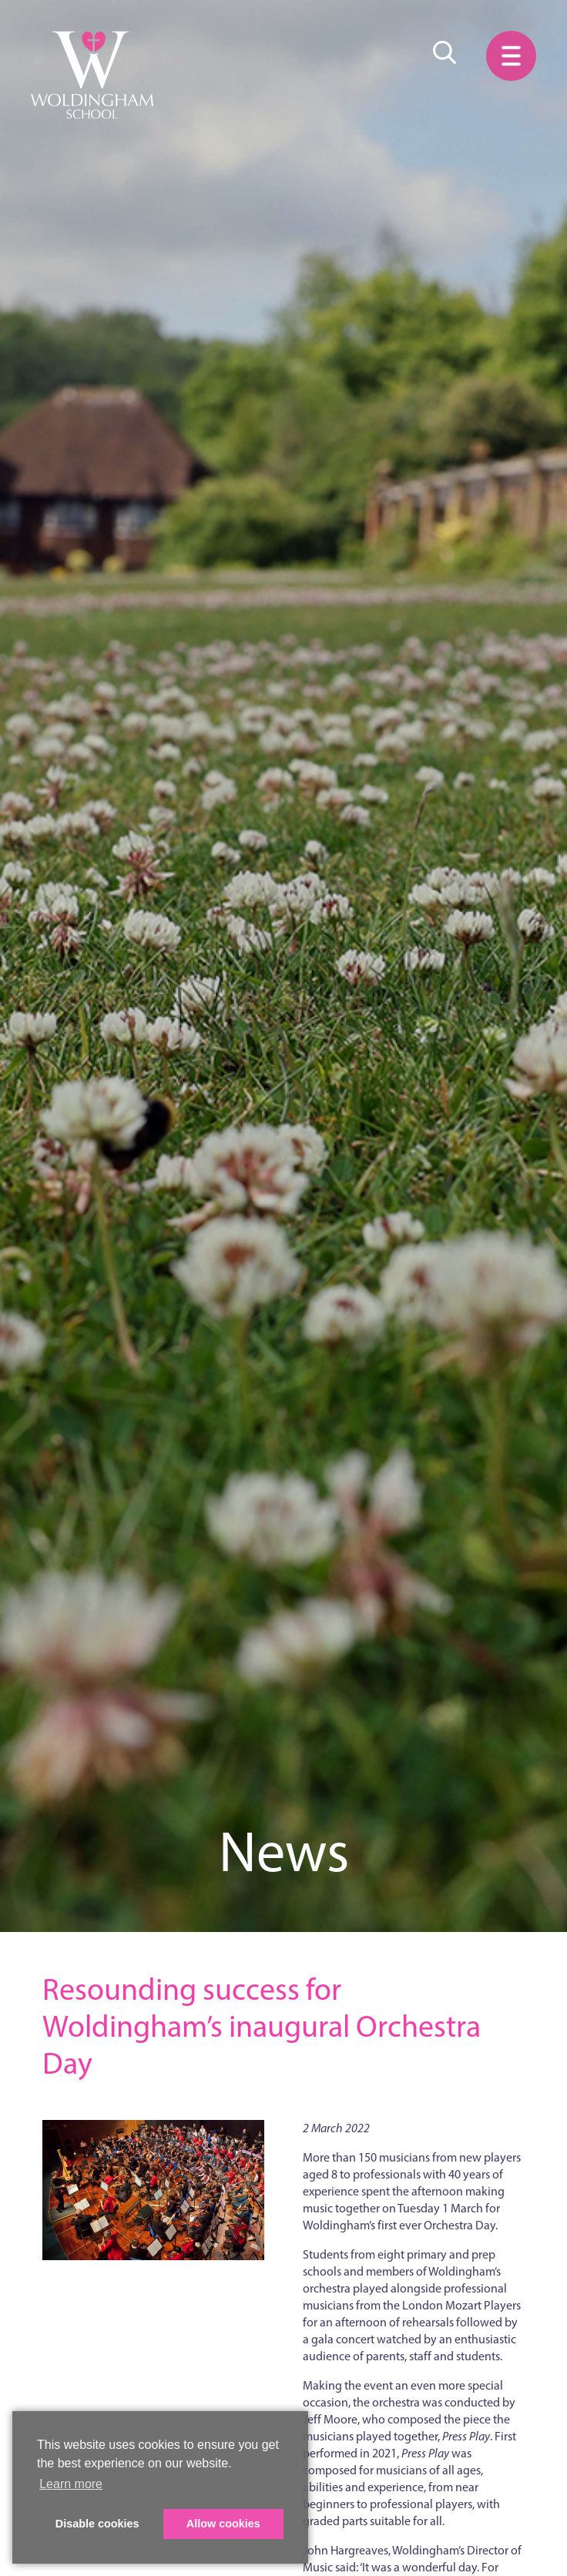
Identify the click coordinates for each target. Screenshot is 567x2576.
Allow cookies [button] (223, 2523)
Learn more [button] (70, 2483)
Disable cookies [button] (97, 2523)
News (284, 1851)
